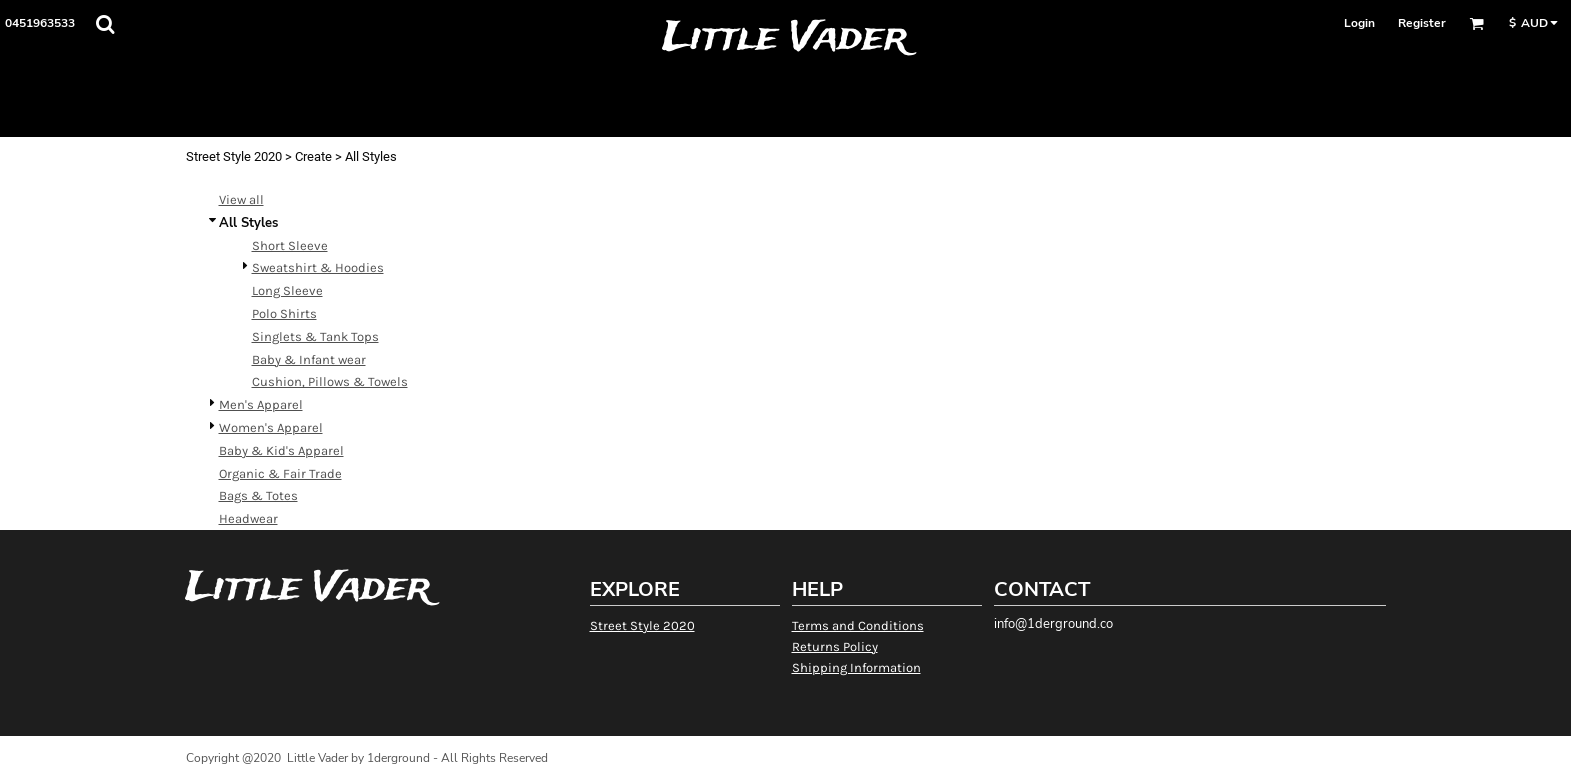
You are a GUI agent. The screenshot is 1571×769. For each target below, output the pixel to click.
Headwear (248, 518)
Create (313, 156)
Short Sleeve (290, 245)
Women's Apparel (271, 427)
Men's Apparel (261, 404)
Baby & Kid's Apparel (281, 450)
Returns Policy (835, 646)
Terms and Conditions (858, 625)
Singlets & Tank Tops (315, 336)
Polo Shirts (284, 313)
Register (1422, 23)
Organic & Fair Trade (280, 473)
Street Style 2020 (234, 156)
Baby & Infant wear (309, 359)
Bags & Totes (258, 495)
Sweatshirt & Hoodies (318, 267)
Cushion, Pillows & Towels (330, 381)
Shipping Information (856, 667)
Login (1359, 23)
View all (241, 199)
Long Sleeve (287, 290)
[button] (105, 24)
